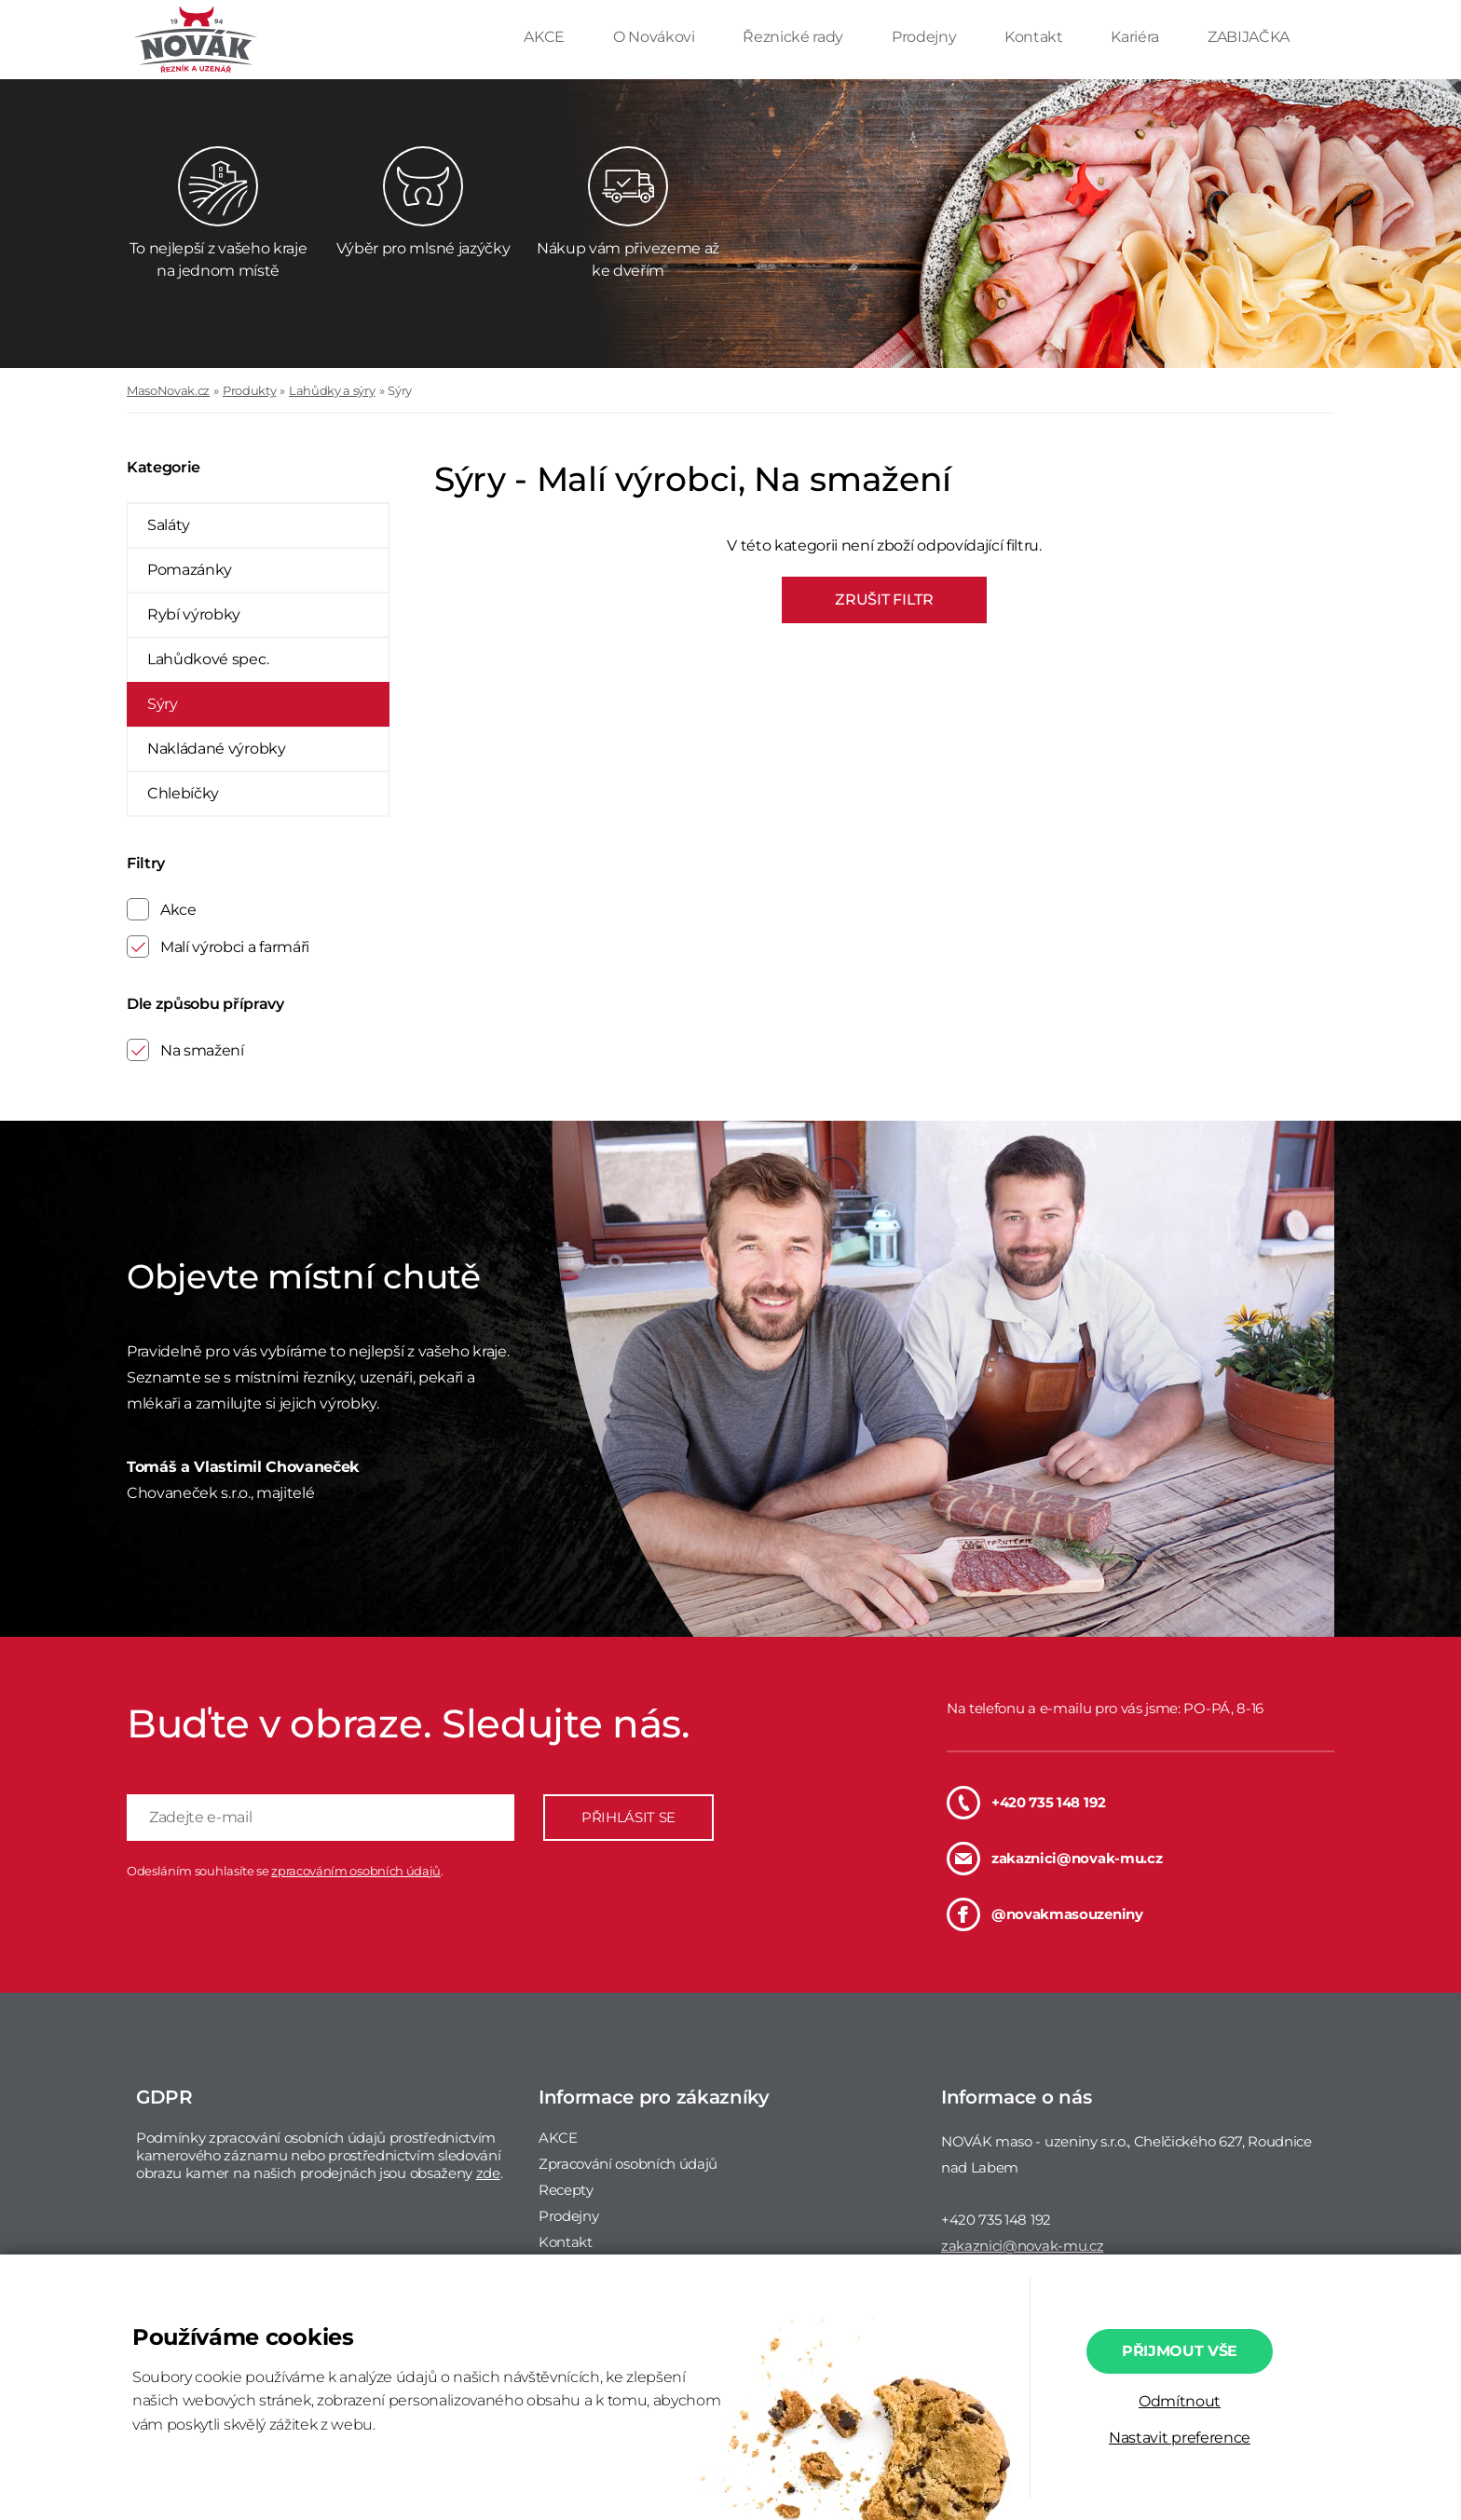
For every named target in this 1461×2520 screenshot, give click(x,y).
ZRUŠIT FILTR (884, 599)
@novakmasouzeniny (1045, 1914)
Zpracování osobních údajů (628, 2164)
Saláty (168, 525)
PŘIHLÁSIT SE (628, 1817)
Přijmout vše (1179, 2351)
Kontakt (1035, 37)
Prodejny (926, 37)
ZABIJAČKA (1249, 37)
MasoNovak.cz (168, 390)
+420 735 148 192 (1026, 1802)
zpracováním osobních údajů (356, 1870)
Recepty (566, 2190)
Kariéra (1136, 37)
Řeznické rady (795, 37)
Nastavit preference (1179, 2437)
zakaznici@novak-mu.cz (1054, 1858)
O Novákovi (655, 37)
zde (488, 2173)
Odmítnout (1180, 2401)
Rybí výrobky (193, 614)
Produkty (249, 390)
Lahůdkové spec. (207, 659)
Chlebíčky (183, 793)
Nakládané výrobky (216, 748)
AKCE (545, 37)
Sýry (400, 390)
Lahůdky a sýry (332, 390)
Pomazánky (189, 570)
